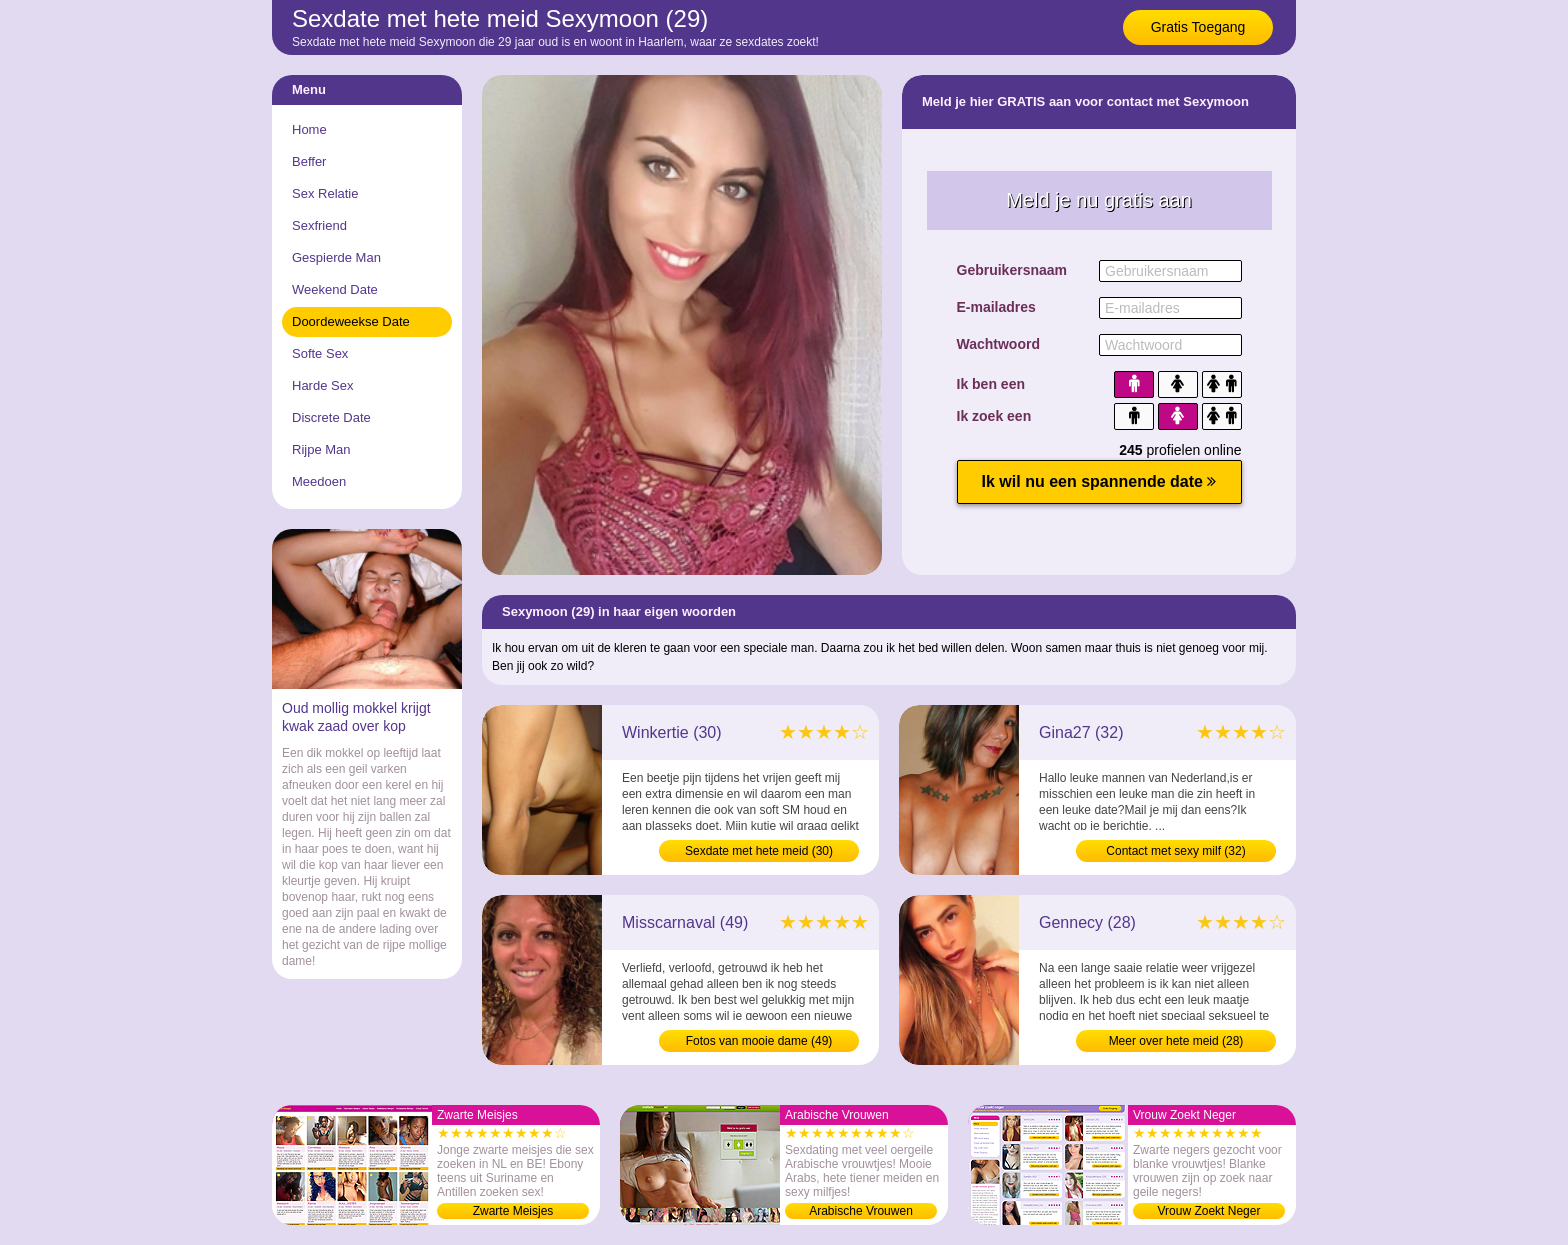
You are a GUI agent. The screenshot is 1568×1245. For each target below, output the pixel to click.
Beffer (309, 161)
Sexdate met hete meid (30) (759, 851)
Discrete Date (331, 417)
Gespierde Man (336, 257)
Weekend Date (335, 289)
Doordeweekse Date (351, 321)
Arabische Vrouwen (861, 1211)
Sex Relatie (325, 193)
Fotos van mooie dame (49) (759, 1041)
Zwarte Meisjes (513, 1211)
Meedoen (319, 481)
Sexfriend (319, 225)
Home (309, 129)
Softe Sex (320, 353)
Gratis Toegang (1198, 27)
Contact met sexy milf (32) (1175, 851)
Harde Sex (322, 385)
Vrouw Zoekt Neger (1209, 1211)
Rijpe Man (321, 449)
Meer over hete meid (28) (1176, 1041)
